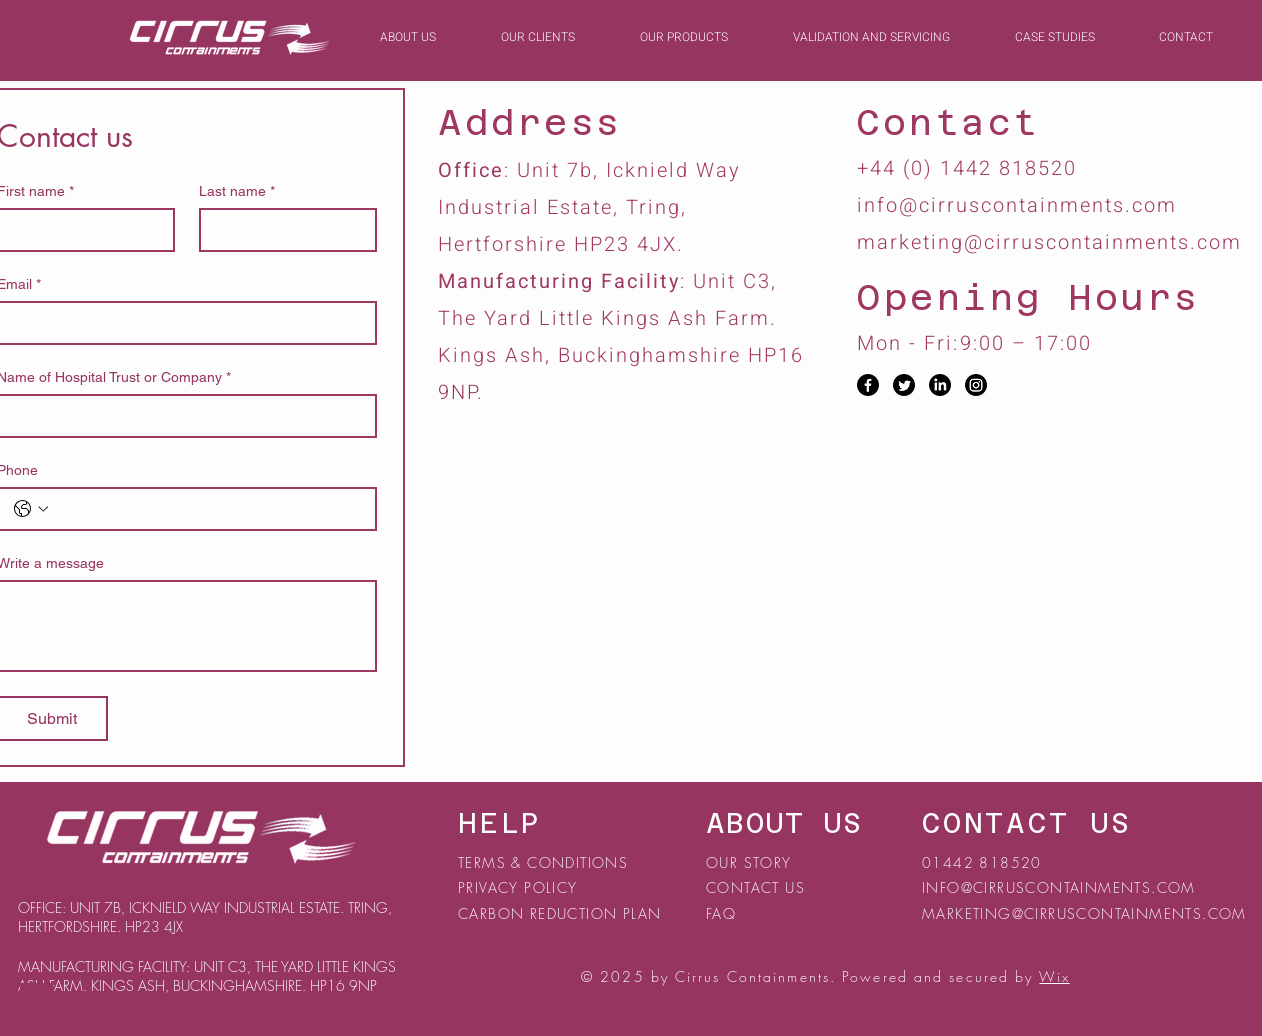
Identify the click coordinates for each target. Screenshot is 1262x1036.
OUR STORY (749, 862)
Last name (237, 191)
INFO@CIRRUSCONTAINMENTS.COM (1059, 887)
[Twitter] (904, 385)
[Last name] (282, 230)
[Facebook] (868, 385)
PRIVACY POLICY (520, 887)
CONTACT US (755, 887)
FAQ (721, 913)
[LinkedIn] (940, 385)
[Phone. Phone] (207, 509)
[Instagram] (976, 385)
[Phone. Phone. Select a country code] (31, 509)
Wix (1054, 976)
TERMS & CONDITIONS (543, 862)
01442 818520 (982, 862)
